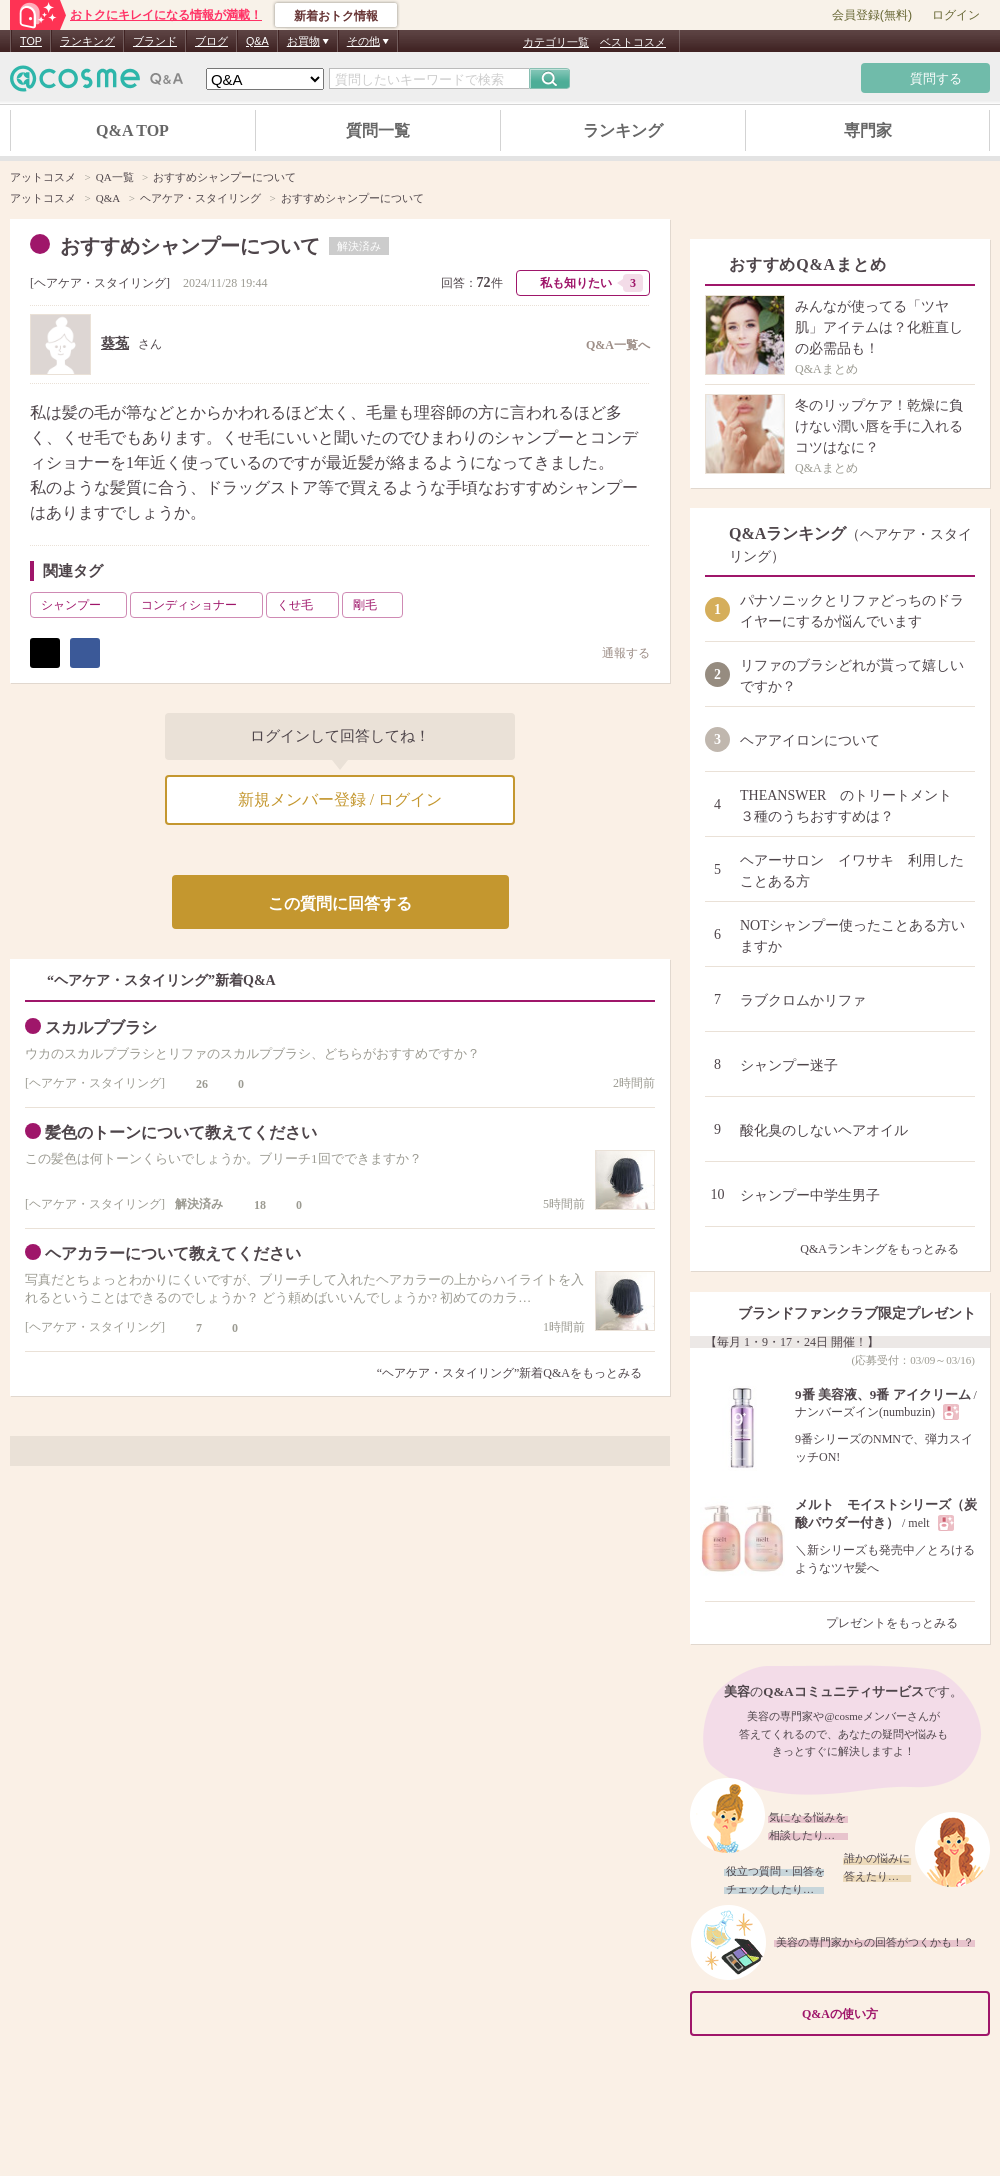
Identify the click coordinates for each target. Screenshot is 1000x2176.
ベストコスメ (633, 42)
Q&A (257, 41)
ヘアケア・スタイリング (100, 283)
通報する (616, 652)
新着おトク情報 (336, 16)
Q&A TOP (132, 130)
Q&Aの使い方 (890, 2014)
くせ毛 (306, 605)
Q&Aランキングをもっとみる (887, 1249)
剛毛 (376, 605)
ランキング (87, 41)
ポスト (45, 653)
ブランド (155, 41)
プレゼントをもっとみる (900, 1623)
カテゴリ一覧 (556, 42)
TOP (31, 41)
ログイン (956, 15)
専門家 (868, 130)
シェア (85, 653)
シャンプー (82, 605)
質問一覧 (378, 130)
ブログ (211, 41)
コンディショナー (200, 605)
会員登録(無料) (872, 15)
